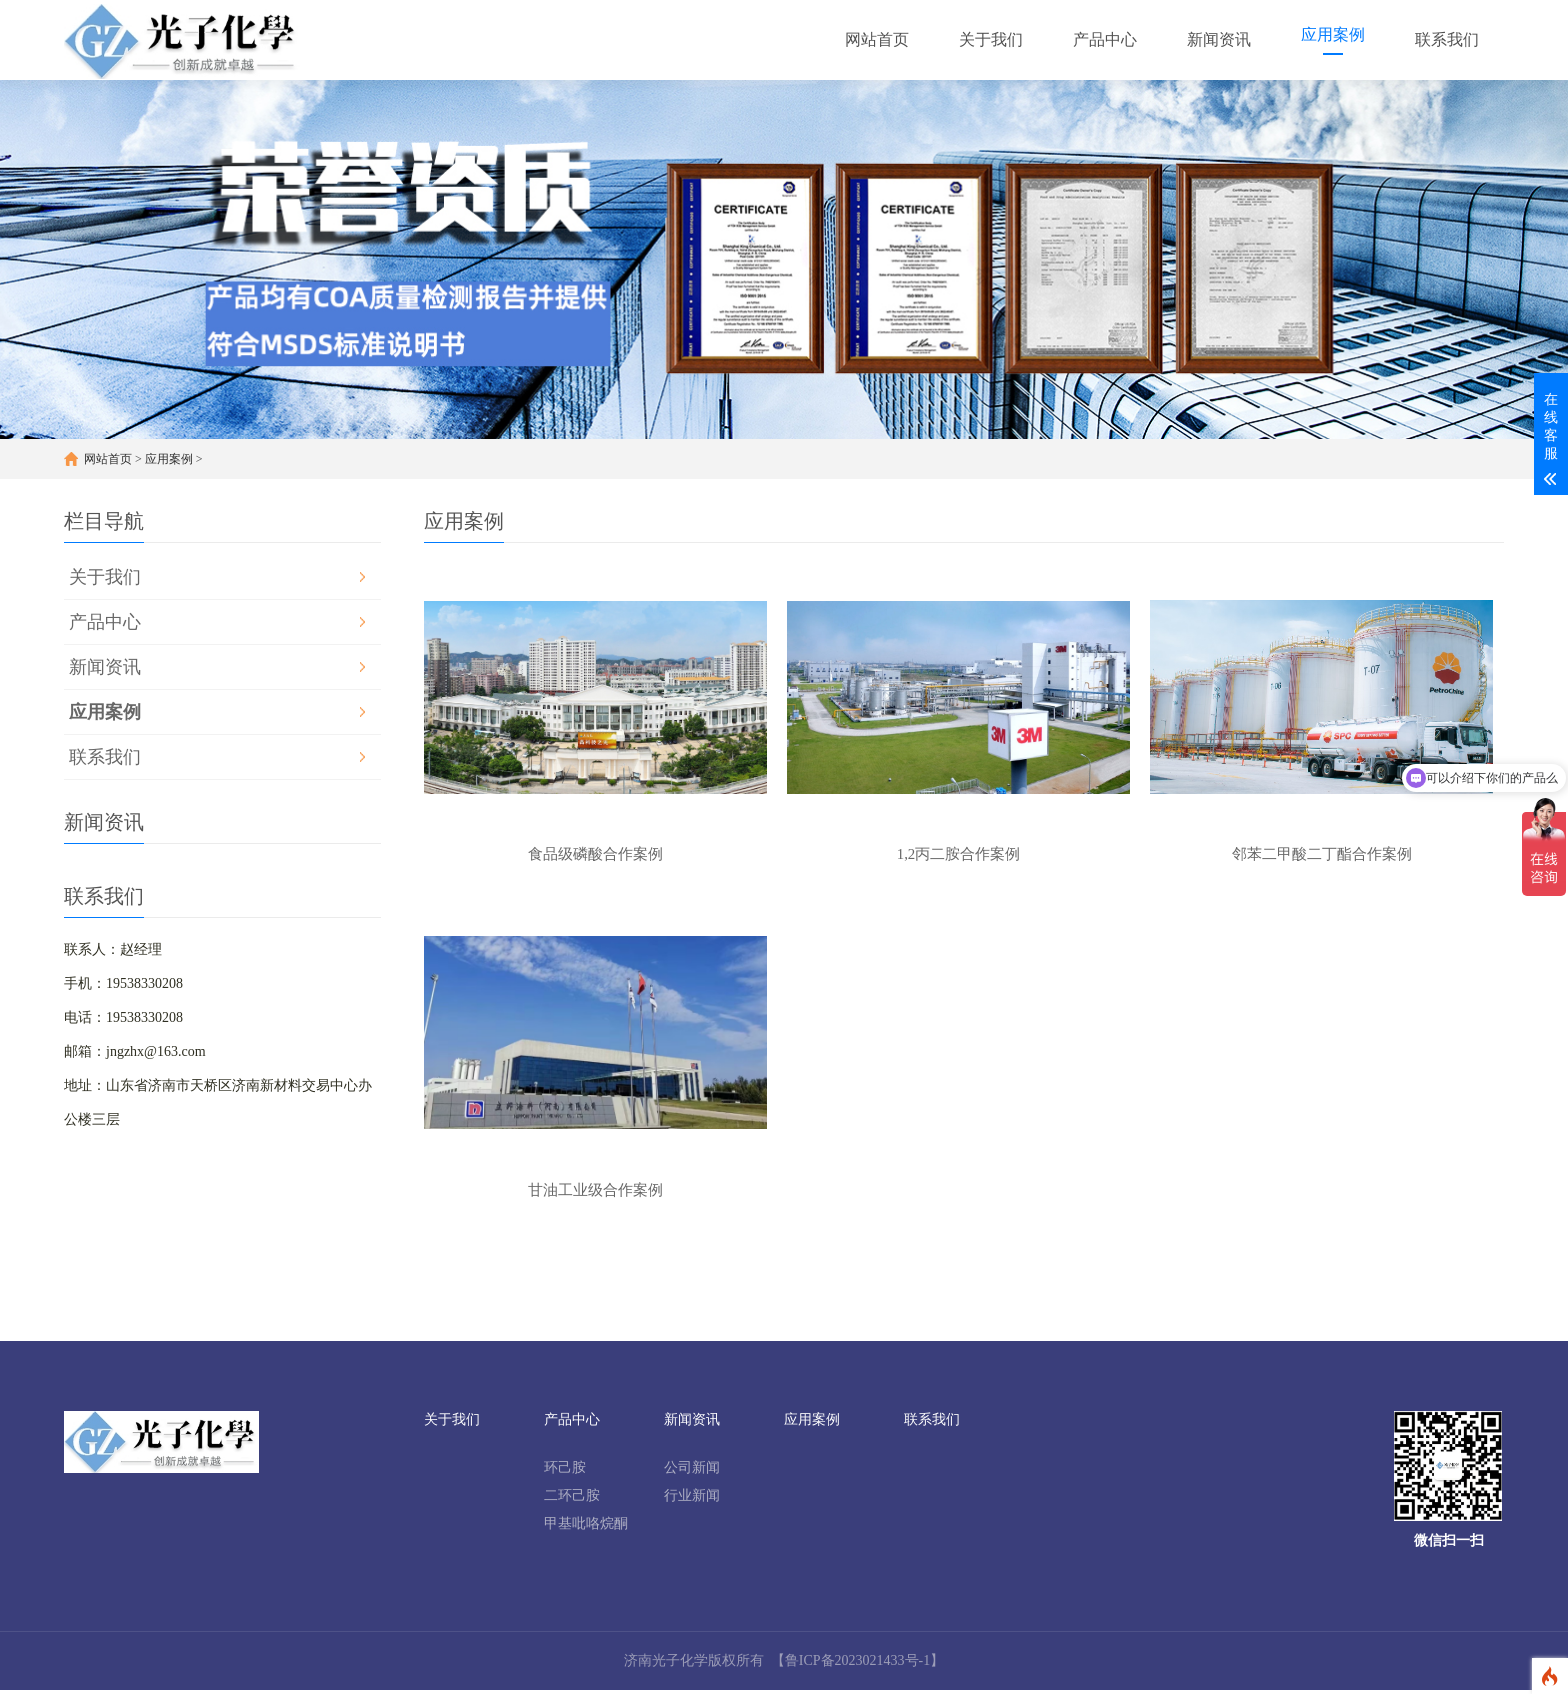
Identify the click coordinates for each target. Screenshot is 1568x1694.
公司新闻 (692, 1471)
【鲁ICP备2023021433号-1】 (857, 1664)
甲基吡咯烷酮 (586, 1527)
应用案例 (169, 459)
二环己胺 (572, 1499)
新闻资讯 (105, 667)
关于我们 (105, 577)
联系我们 (105, 757)
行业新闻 (692, 1499)
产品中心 (105, 622)
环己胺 (565, 1471)
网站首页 (108, 459)
